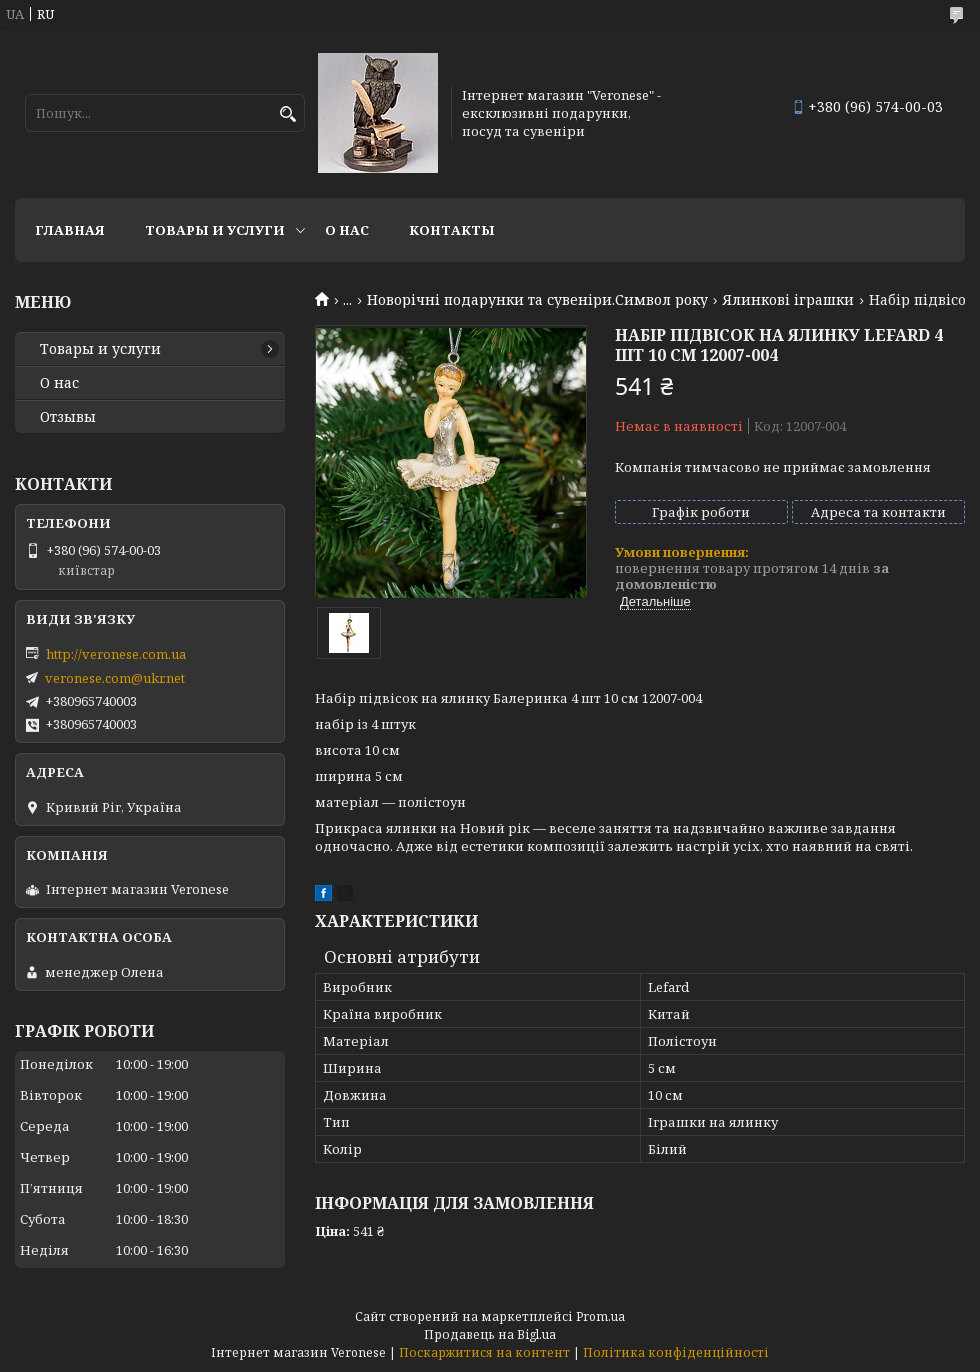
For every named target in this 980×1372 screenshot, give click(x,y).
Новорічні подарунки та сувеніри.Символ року (537, 300)
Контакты (452, 230)
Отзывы (68, 417)
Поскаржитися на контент (484, 1352)
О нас (347, 230)
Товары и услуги (215, 230)
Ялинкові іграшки (788, 300)
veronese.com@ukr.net (115, 678)
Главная (70, 230)
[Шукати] (287, 114)
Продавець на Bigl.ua (490, 1334)
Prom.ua (600, 1316)
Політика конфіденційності (676, 1352)
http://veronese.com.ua (116, 654)
